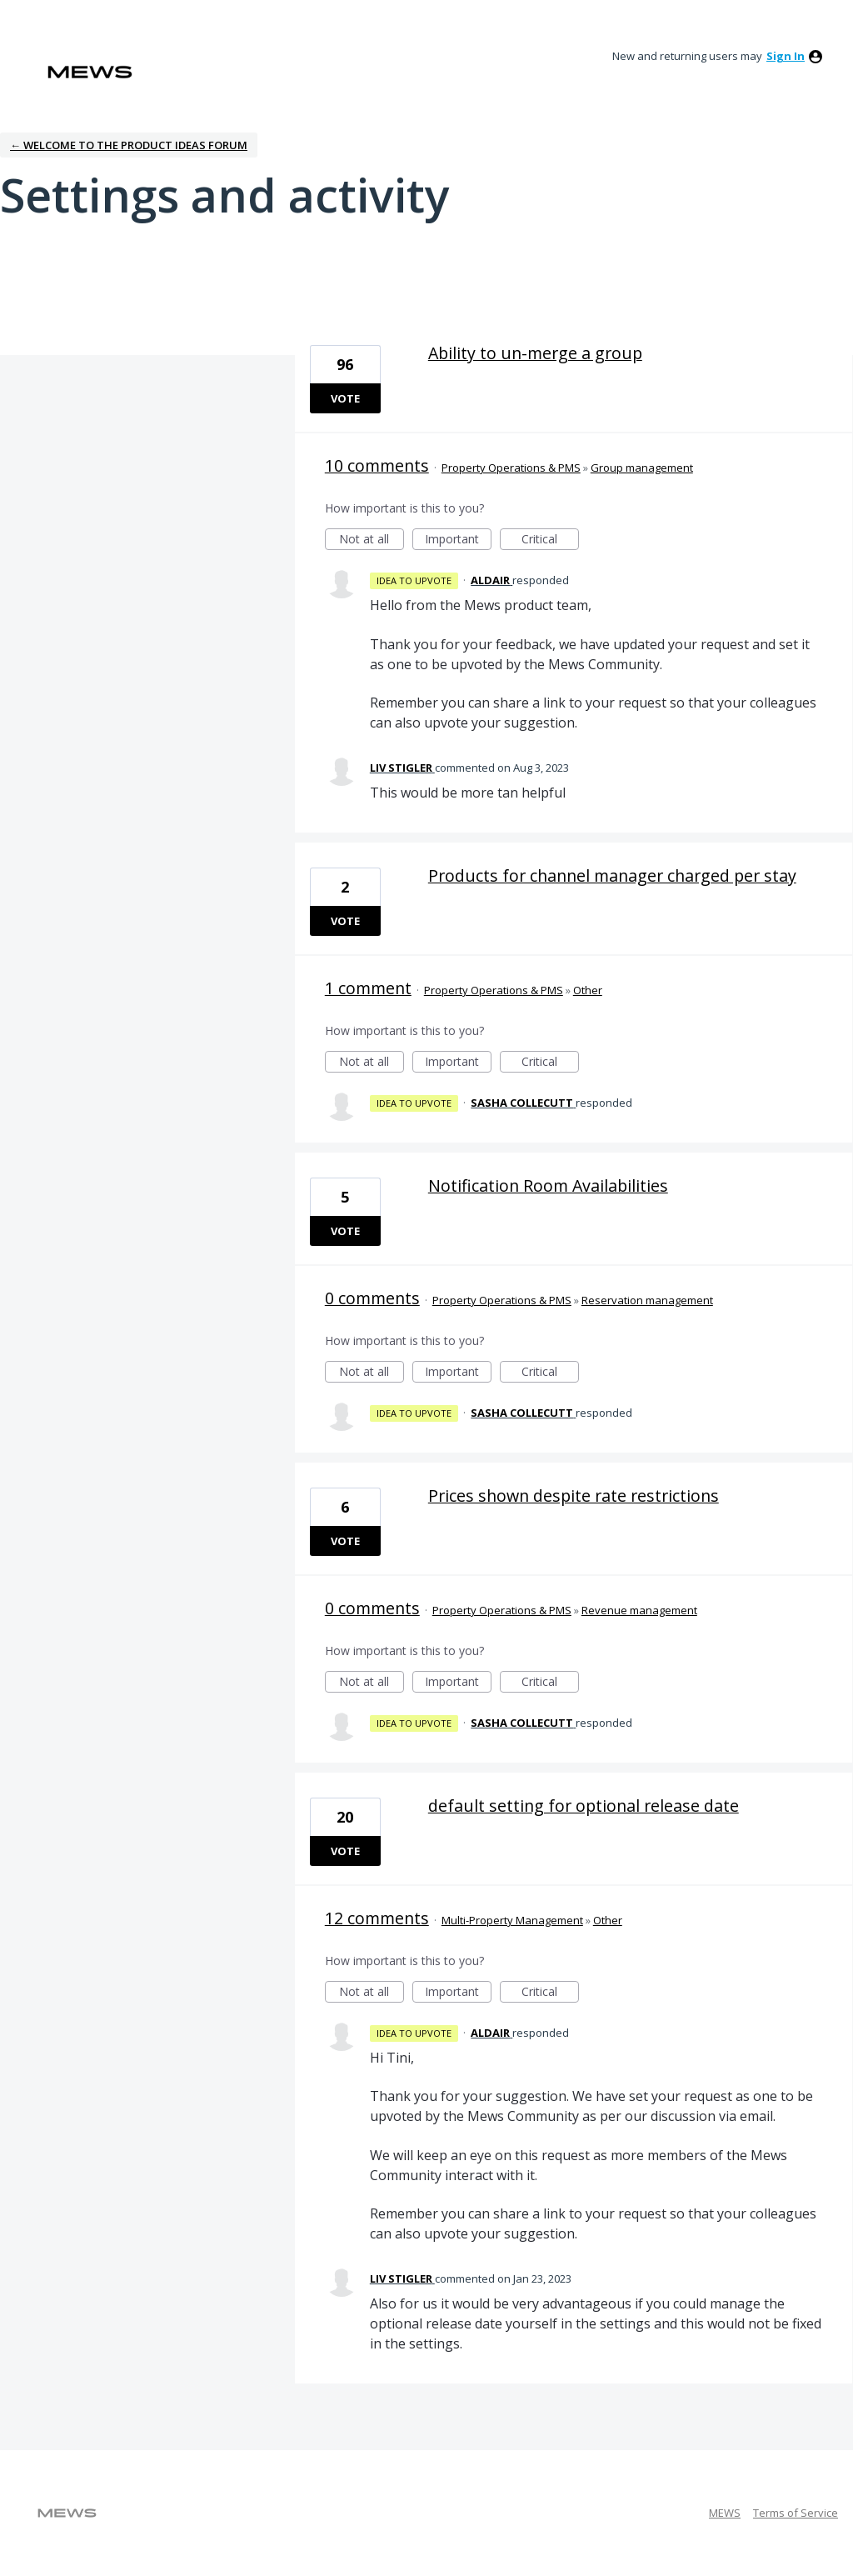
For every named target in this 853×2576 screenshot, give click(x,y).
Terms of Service (795, 2512)
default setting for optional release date (583, 1805)
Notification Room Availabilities (548, 1185)
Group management (642, 467)
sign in (785, 55)
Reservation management (647, 1300)
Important (458, 540)
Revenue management (639, 1610)
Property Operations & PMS (511, 467)
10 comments (377, 465)
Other (587, 990)
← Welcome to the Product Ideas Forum (128, 145)
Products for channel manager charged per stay (612, 875)
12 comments (377, 1918)
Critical (550, 540)
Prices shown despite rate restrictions (573, 1495)
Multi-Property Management (512, 1920)
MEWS (725, 2512)
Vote (345, 398)
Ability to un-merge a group (535, 353)
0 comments (372, 1298)
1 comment (368, 988)
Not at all (371, 540)
